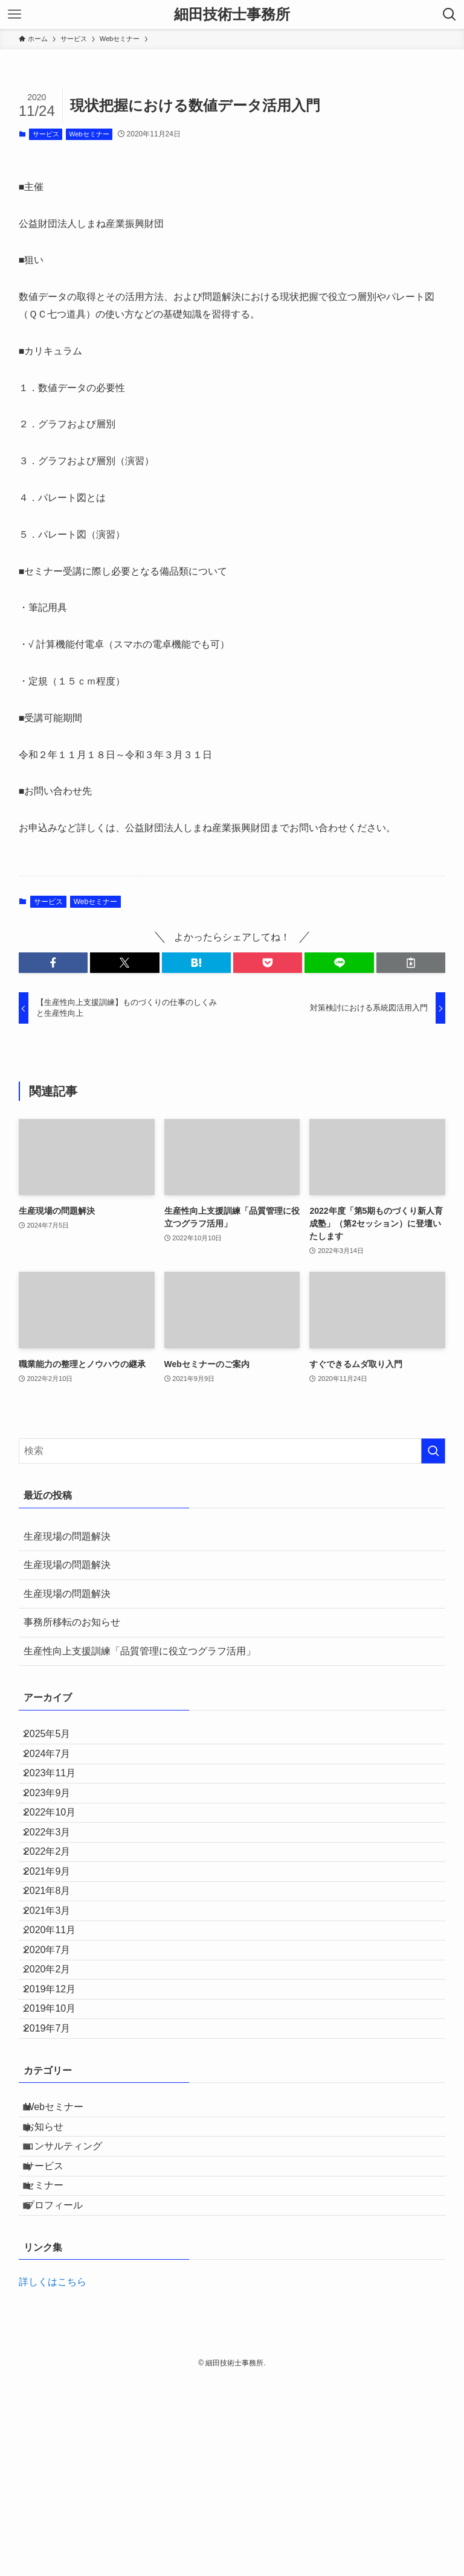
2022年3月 (56, 1881)
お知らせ (55, 2283)
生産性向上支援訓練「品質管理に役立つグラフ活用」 (140, 1651)
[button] (53, 962)
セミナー (55, 2369)
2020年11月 (59, 2025)
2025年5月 (56, 1738)
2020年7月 (56, 2053)
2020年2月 (56, 2081)
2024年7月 (56, 1767)
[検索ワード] (232, 1451)
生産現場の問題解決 (67, 1536)
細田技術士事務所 (232, 14)
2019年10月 (59, 2139)
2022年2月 (56, 1910)
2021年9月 (56, 1938)
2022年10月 (59, 1853)
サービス (46, 134)
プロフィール (65, 2398)
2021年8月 (56, 1967)
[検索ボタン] (449, 14)
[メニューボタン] (14, 14)
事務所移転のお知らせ (72, 1622)
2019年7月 (56, 2167)
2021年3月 (56, 1996)
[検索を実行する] (433, 1451)
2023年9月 (56, 1824)
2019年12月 (59, 2110)
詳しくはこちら (52, 2479)
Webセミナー (89, 134)
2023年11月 (59, 1795)
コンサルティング (74, 2312)
